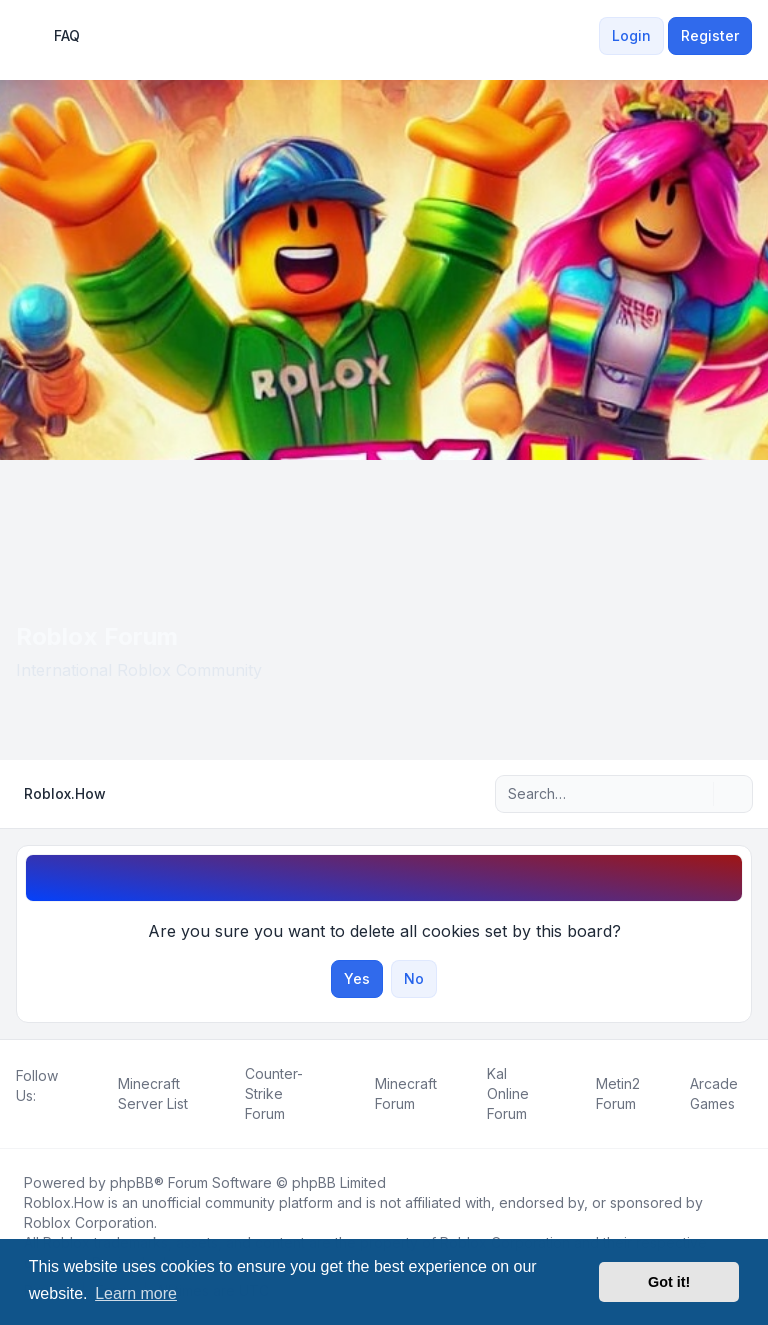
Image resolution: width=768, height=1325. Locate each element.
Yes (357, 978)
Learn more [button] (136, 1293)
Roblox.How (64, 1202)
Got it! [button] (669, 1282)
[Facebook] (20, 1118)
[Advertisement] (384, 610)
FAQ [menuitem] (54, 36)
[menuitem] (587, 36)
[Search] (696, 794)
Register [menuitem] (710, 35)
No (414, 978)
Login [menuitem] (631, 35)
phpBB (132, 1182)
